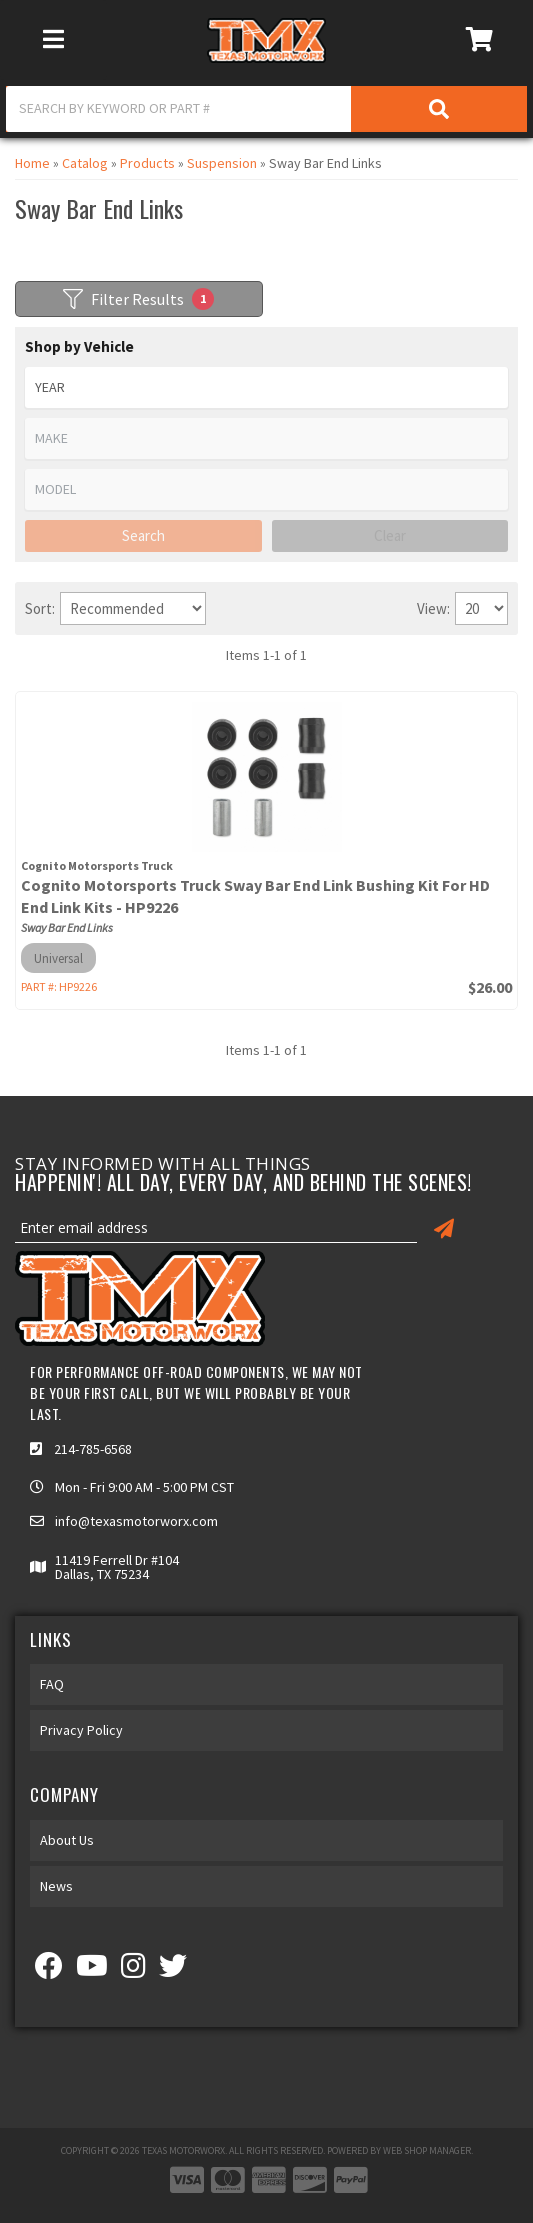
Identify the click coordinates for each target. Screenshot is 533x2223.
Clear (390, 535)
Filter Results (138, 299)
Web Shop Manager (427, 2150)
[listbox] (266, 387)
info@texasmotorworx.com (136, 1521)
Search (143, 535)
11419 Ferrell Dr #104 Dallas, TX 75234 (117, 1567)
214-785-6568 (93, 1449)
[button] (266, 109)
